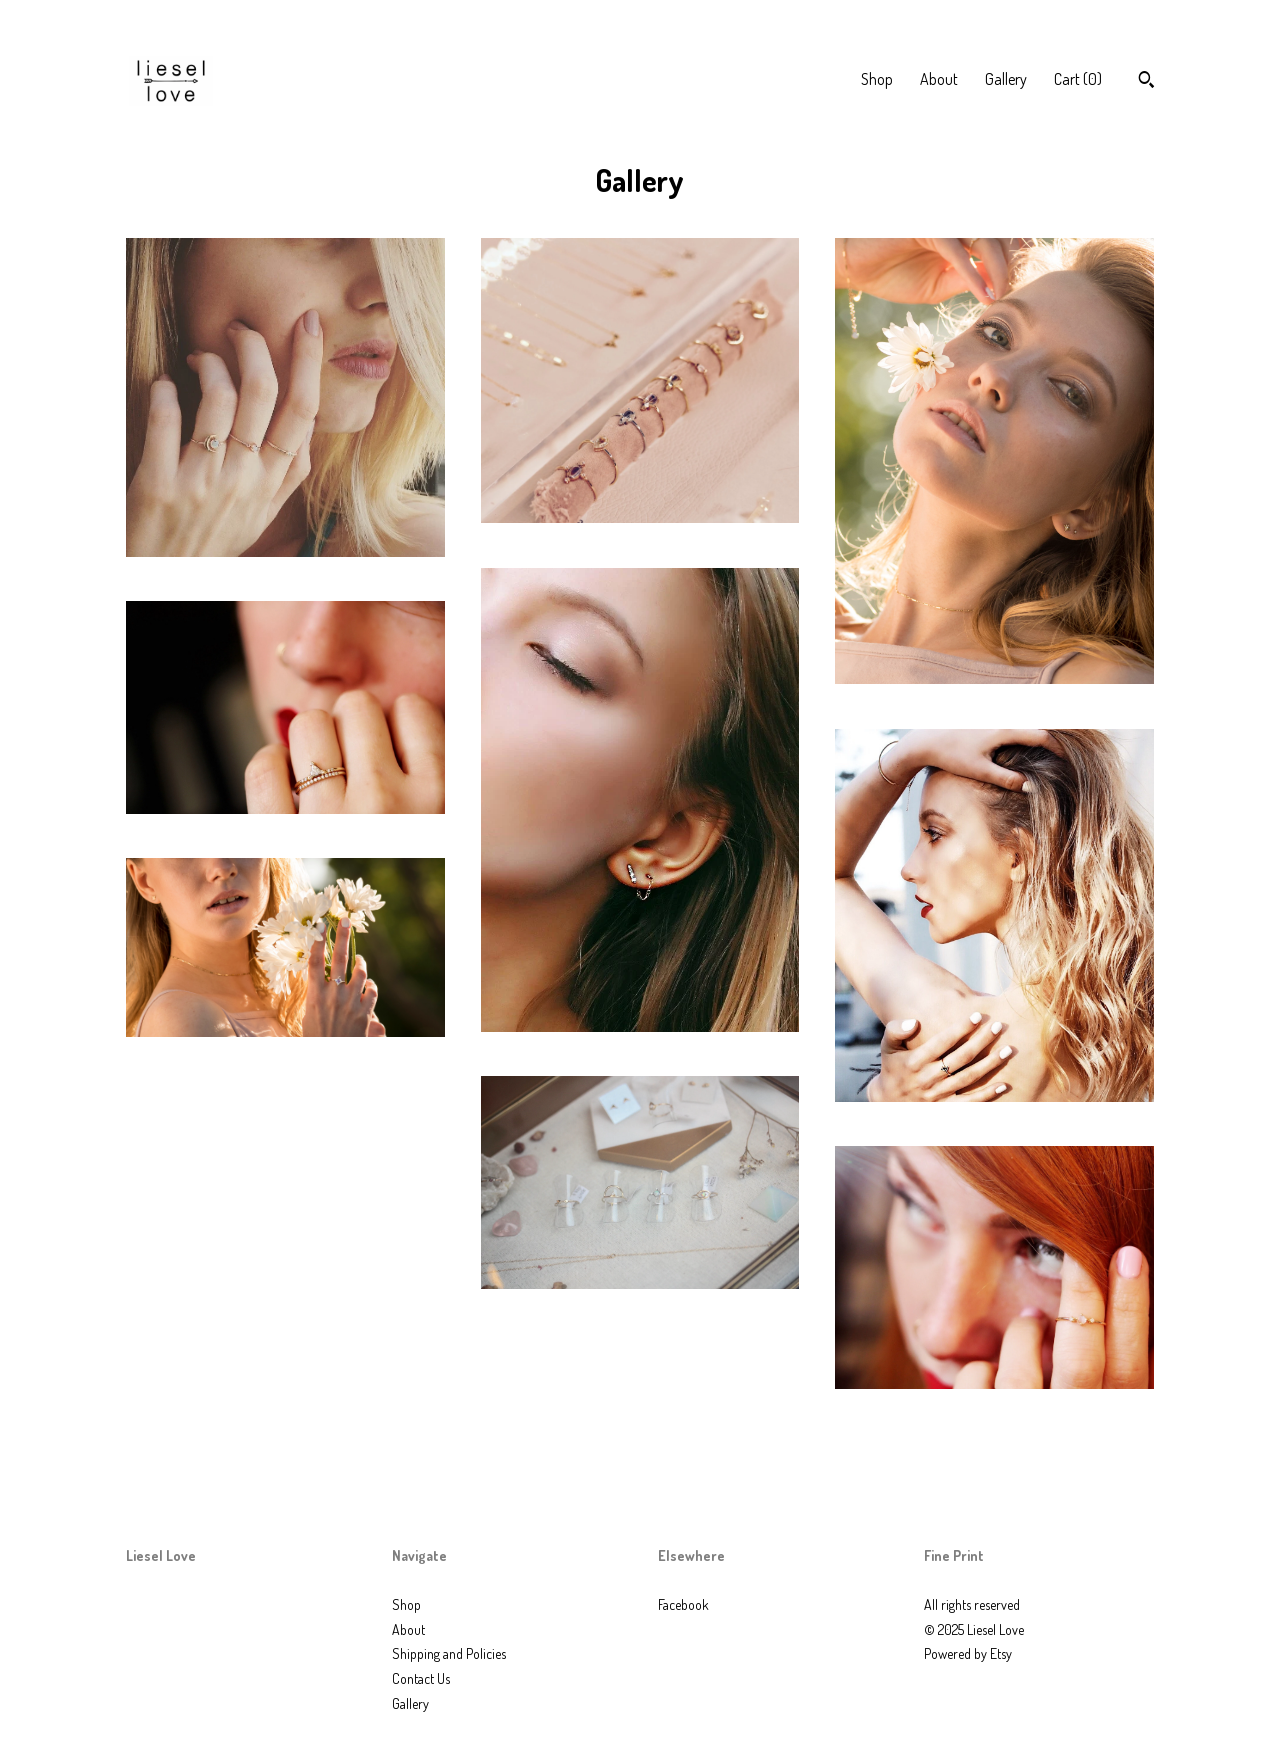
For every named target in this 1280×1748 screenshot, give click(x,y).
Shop (877, 79)
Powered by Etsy (968, 1653)
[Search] (1146, 82)
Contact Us (421, 1678)
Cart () (1078, 79)
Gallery (1006, 79)
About (939, 79)
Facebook (683, 1604)
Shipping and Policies (449, 1653)
